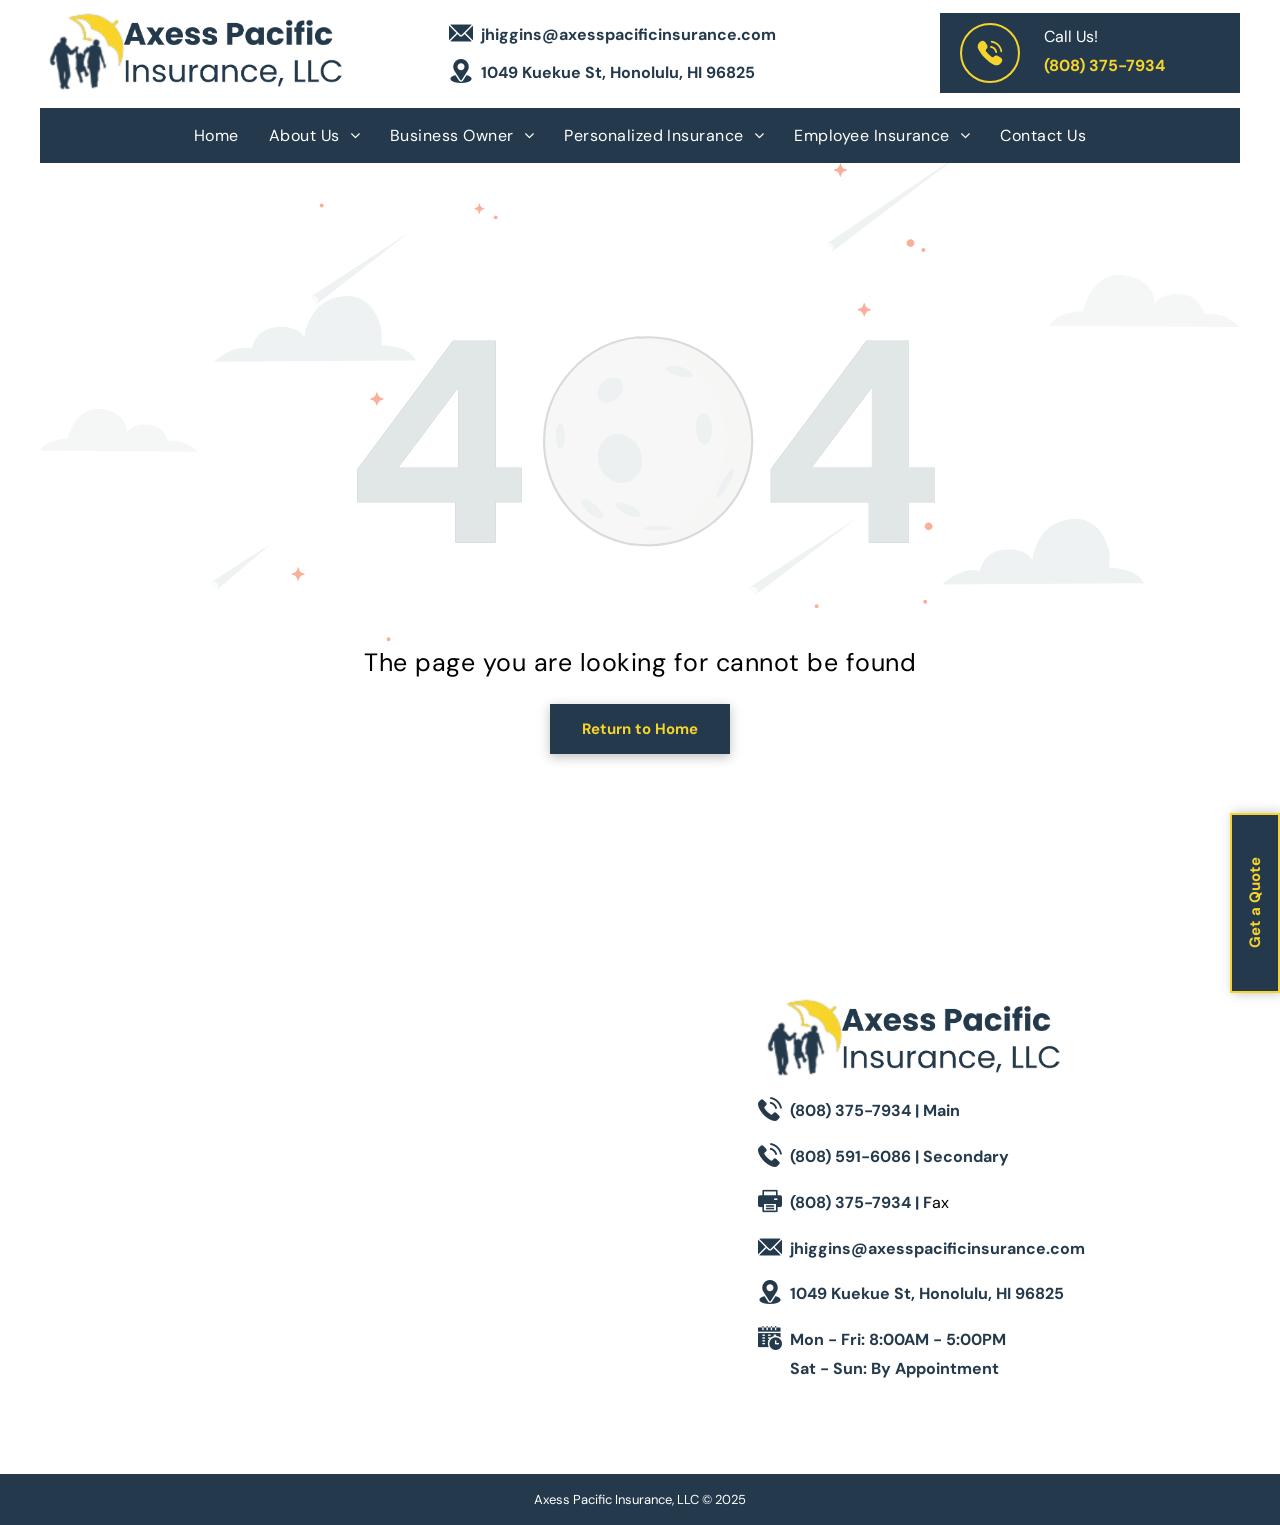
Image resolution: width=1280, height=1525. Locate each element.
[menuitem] (216, 135)
